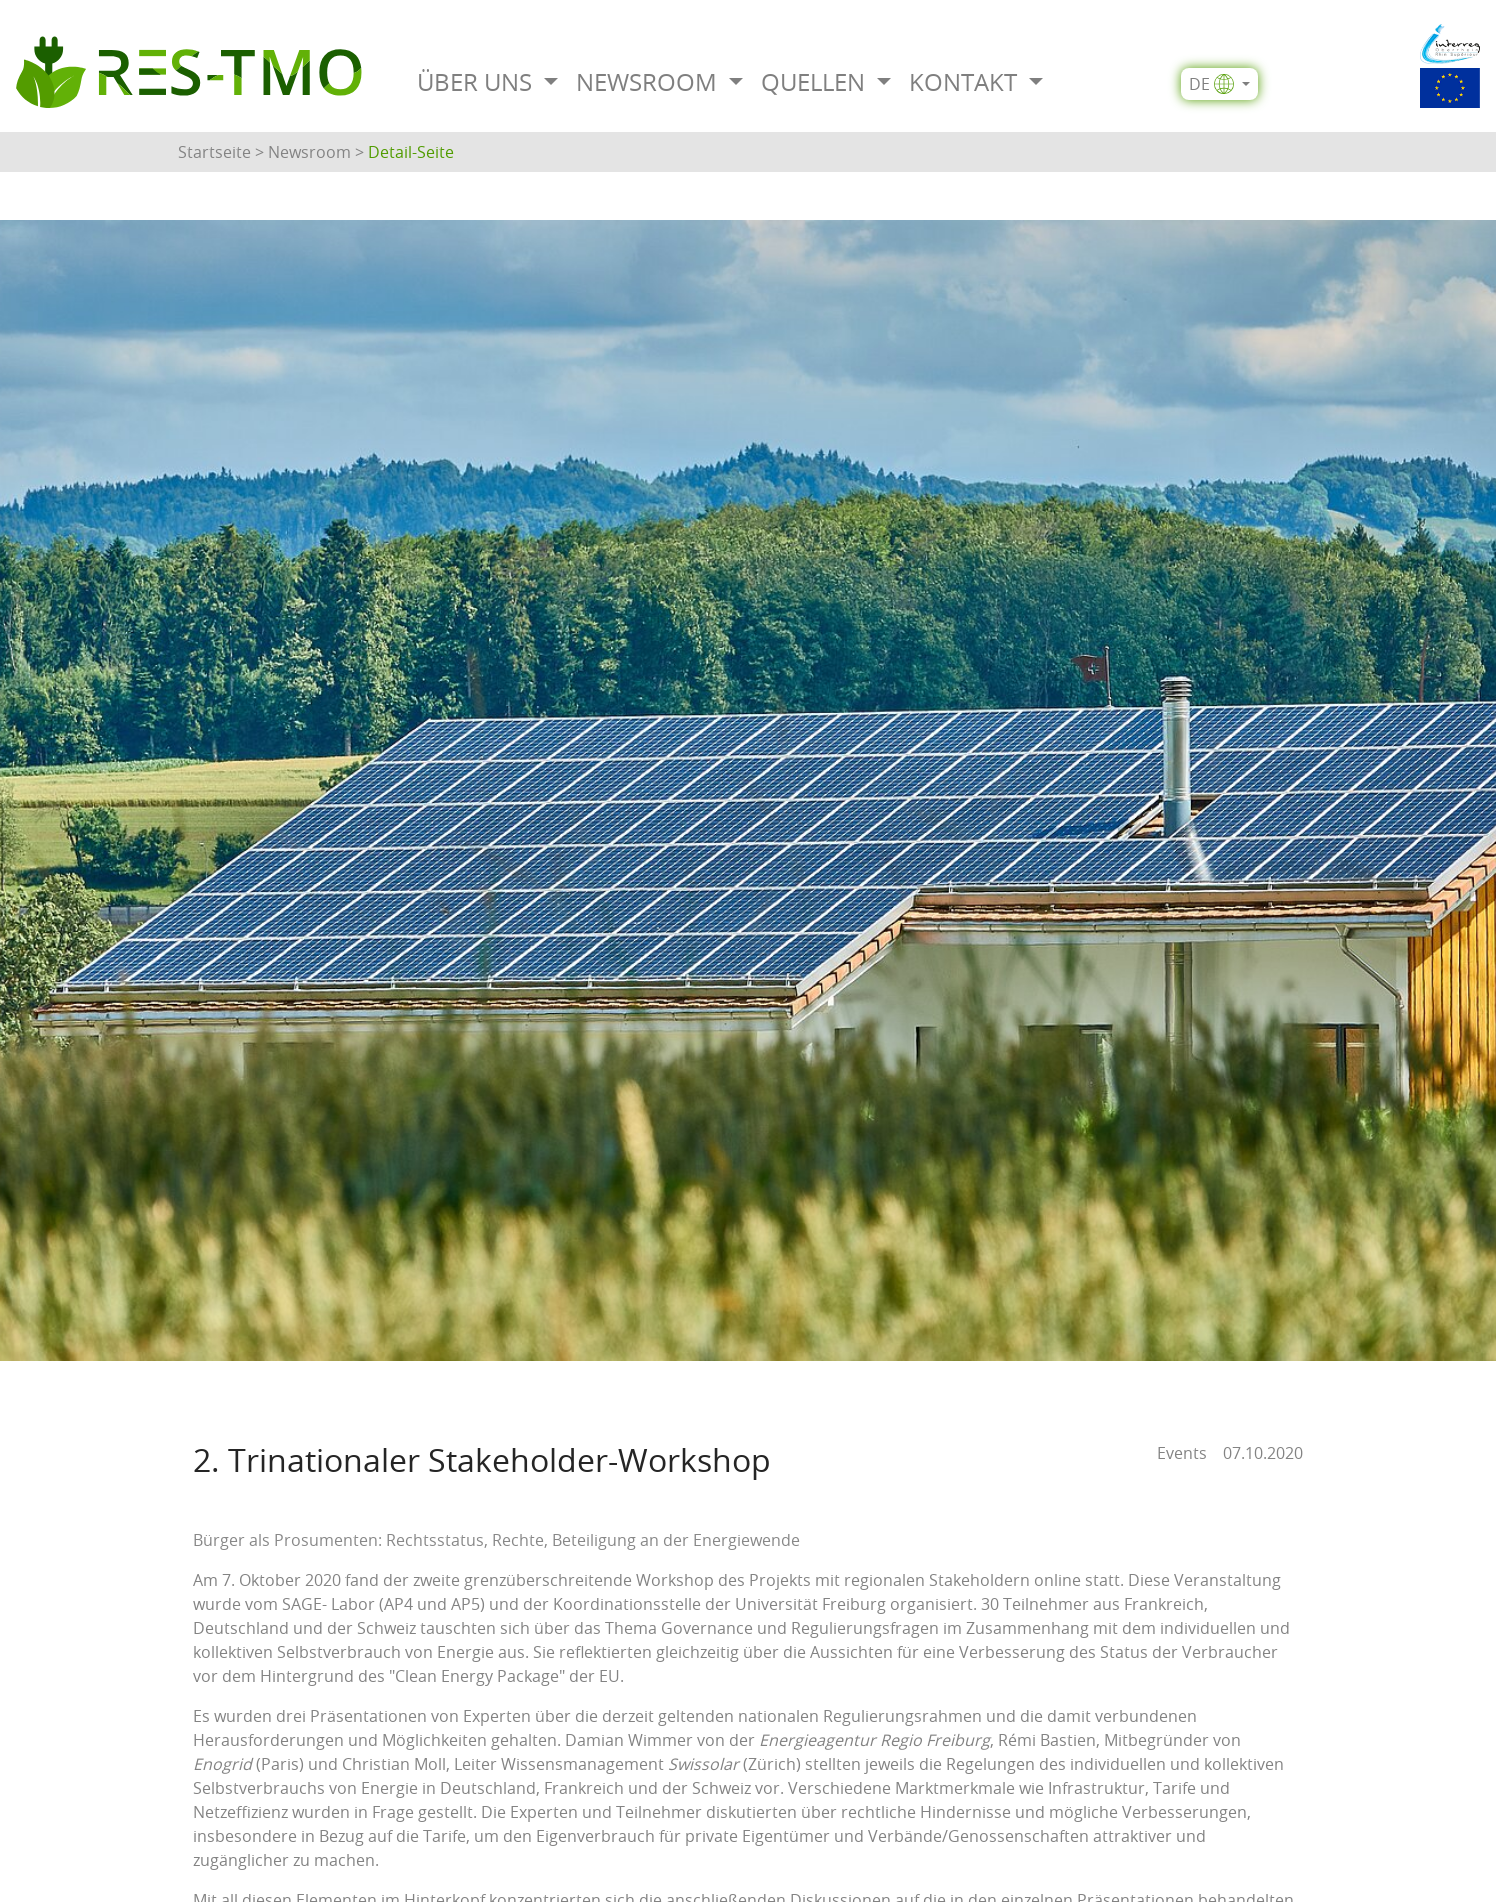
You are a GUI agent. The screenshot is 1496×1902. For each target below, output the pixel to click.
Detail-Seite (411, 152)
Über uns (477, 82)
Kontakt (966, 82)
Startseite (214, 152)
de (1211, 84)
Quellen (816, 82)
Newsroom (649, 82)
